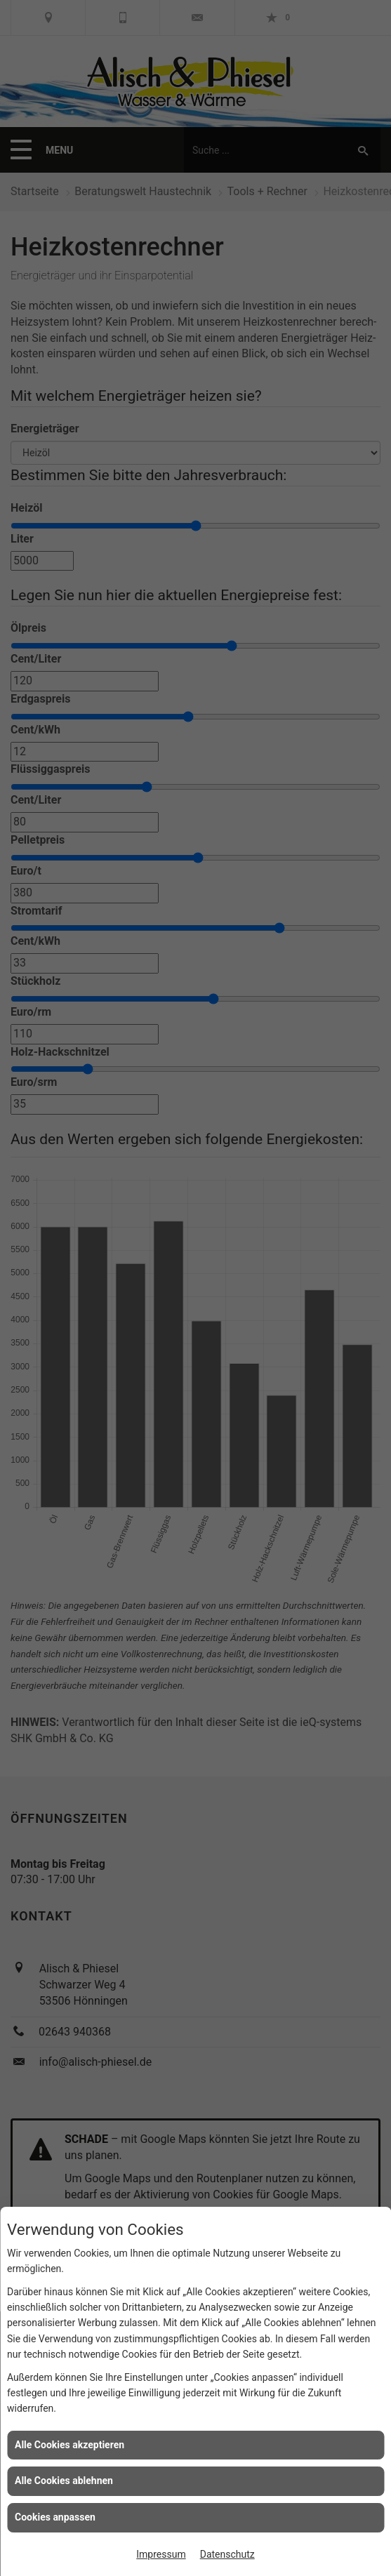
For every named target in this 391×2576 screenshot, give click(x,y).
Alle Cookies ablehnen (64, 2480)
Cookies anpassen (55, 2517)
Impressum (160, 2554)
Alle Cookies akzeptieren (69, 2444)
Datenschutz (227, 2554)
